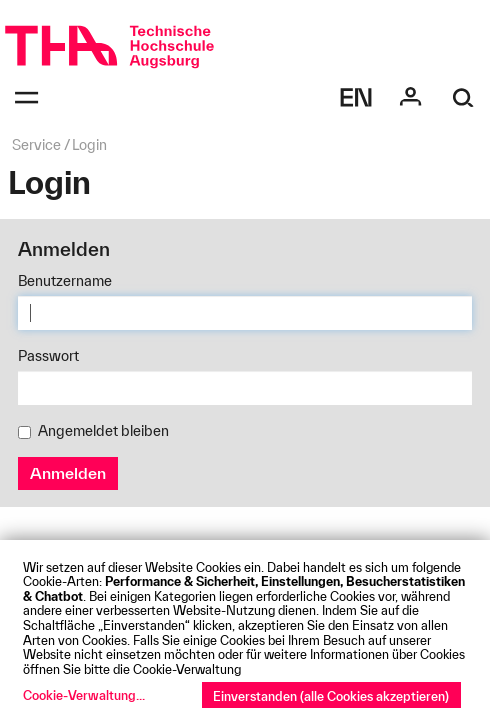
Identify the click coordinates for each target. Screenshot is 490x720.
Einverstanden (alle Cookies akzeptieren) (331, 696)
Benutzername (65, 281)
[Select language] (356, 97)
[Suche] (463, 97)
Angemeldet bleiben (93, 431)
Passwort (48, 356)
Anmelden (68, 473)
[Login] (410, 97)
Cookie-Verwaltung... (84, 695)
